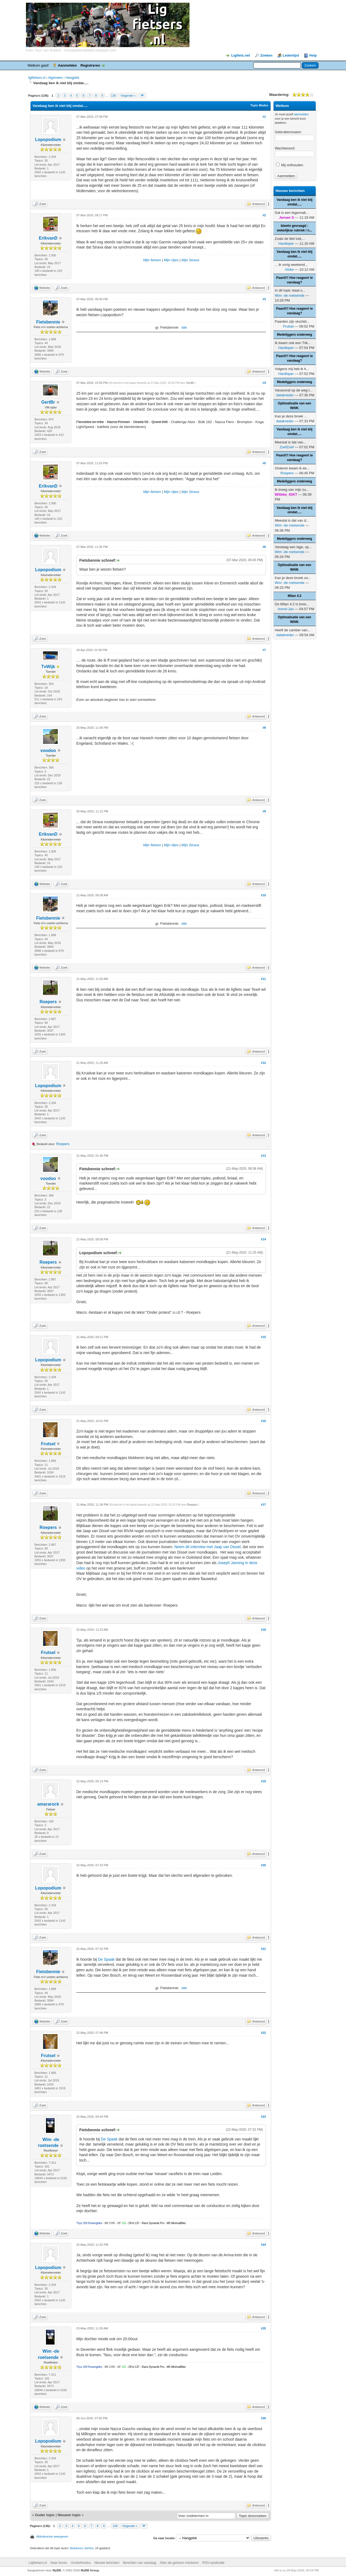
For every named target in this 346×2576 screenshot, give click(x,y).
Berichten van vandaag (139, 2563)
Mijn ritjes (171, 260)
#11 (263, 978)
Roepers (48, 1001)
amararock (48, 1804)
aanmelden (301, 114)
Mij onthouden (289, 165)
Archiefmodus (81, 2563)
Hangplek (72, 78)
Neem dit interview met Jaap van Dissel (207, 1547)
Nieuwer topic (69, 2515)
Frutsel (48, 1443)
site (184, 327)
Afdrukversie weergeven (52, 2536)
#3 (264, 299)
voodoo (48, 750)
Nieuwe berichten (106, 2563)
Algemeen (55, 78)
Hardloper (286, 243)
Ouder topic (45, 2515)
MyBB (57, 2570)
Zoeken (266, 55)
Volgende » (128, 95)
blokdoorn (76, 2548)
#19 (263, 1781)
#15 (263, 1337)
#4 (264, 382)
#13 (263, 1155)
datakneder (285, 395)
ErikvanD (48, 238)
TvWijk (48, 666)
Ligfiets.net (240, 55)
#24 (263, 2244)
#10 (263, 895)
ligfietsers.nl (36, 78)
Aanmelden (67, 65)
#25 (263, 2328)
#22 (263, 2032)
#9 (264, 811)
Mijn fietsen (152, 260)
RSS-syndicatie (213, 2563)
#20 (263, 1865)
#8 (264, 727)
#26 (263, 2418)
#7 (264, 650)
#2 (264, 215)
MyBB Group (90, 2570)
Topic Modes (259, 105)
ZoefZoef (287, 447)
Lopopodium (48, 139)
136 (113, 95)
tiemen (89, 2548)
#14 (263, 1239)
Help (313, 55)
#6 (264, 546)
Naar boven (59, 2563)
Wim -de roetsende (290, 295)
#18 (263, 1629)
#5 (264, 463)
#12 (263, 1062)
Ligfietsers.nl (38, 2563)
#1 (264, 116)
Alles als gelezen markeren (179, 2563)
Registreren (90, 65)
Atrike (289, 269)
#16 (263, 1421)
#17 (263, 1504)
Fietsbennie (48, 322)
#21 (263, 1948)
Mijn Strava (190, 260)
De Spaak (106, 1959)
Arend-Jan (286, 609)
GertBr (48, 402)
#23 (263, 2116)
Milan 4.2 (294, 596)
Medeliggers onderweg (294, 334)
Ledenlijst (291, 55)
